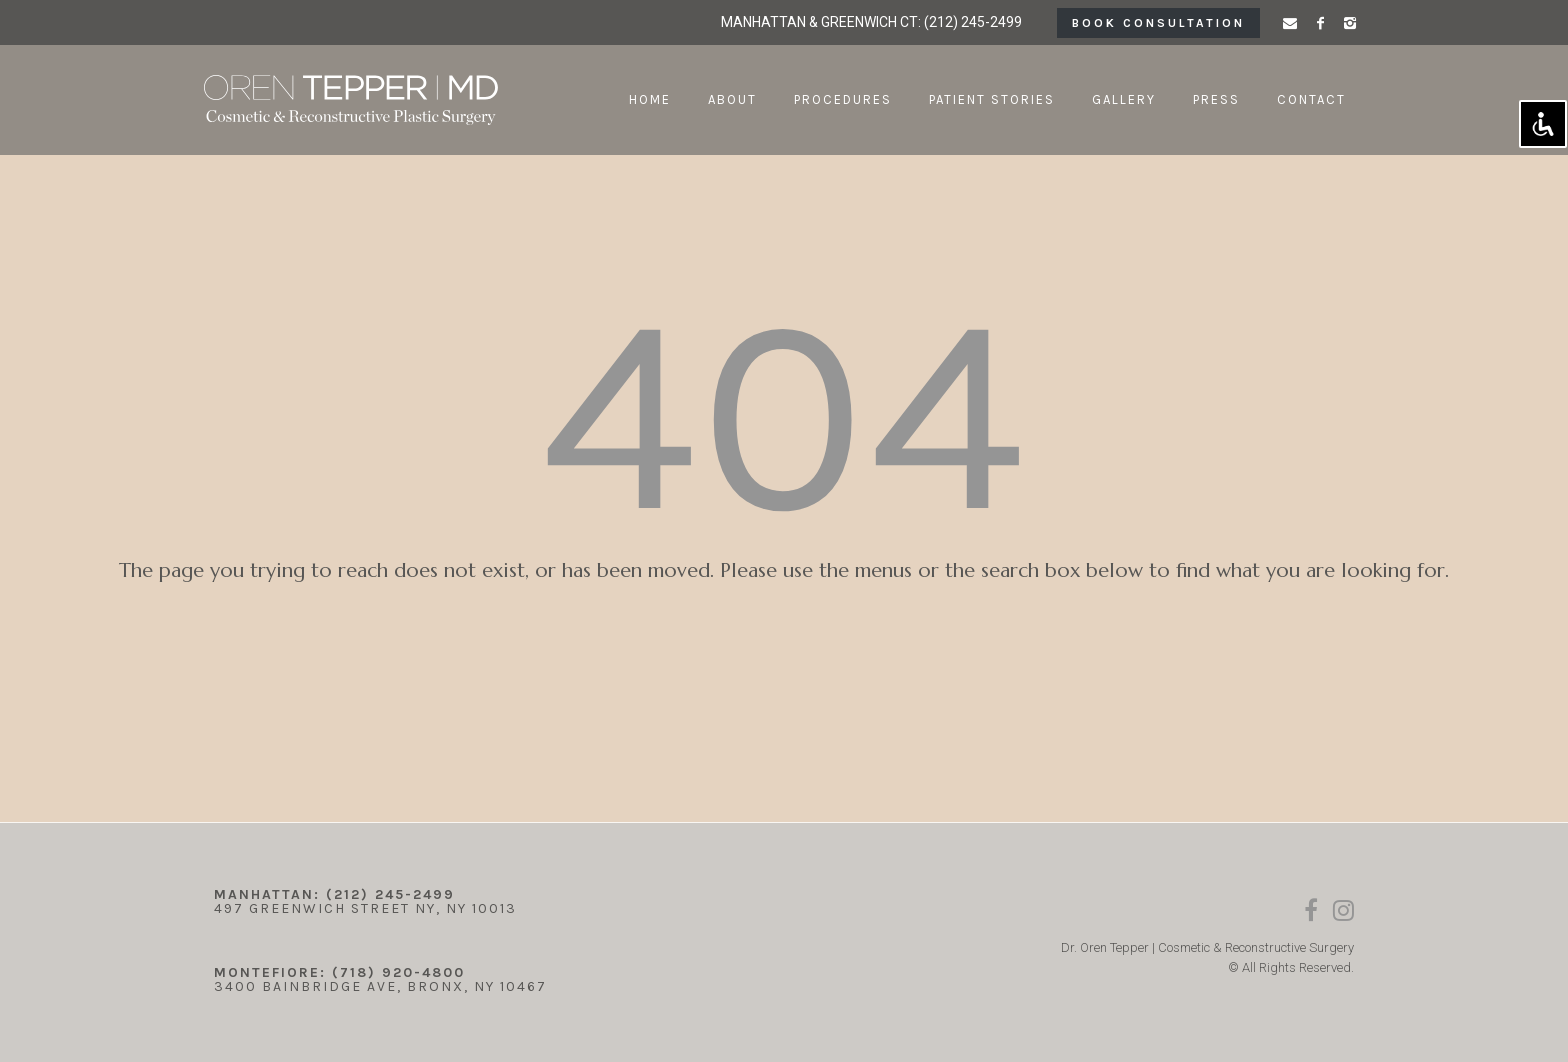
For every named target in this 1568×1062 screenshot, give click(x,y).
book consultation (1158, 23)
